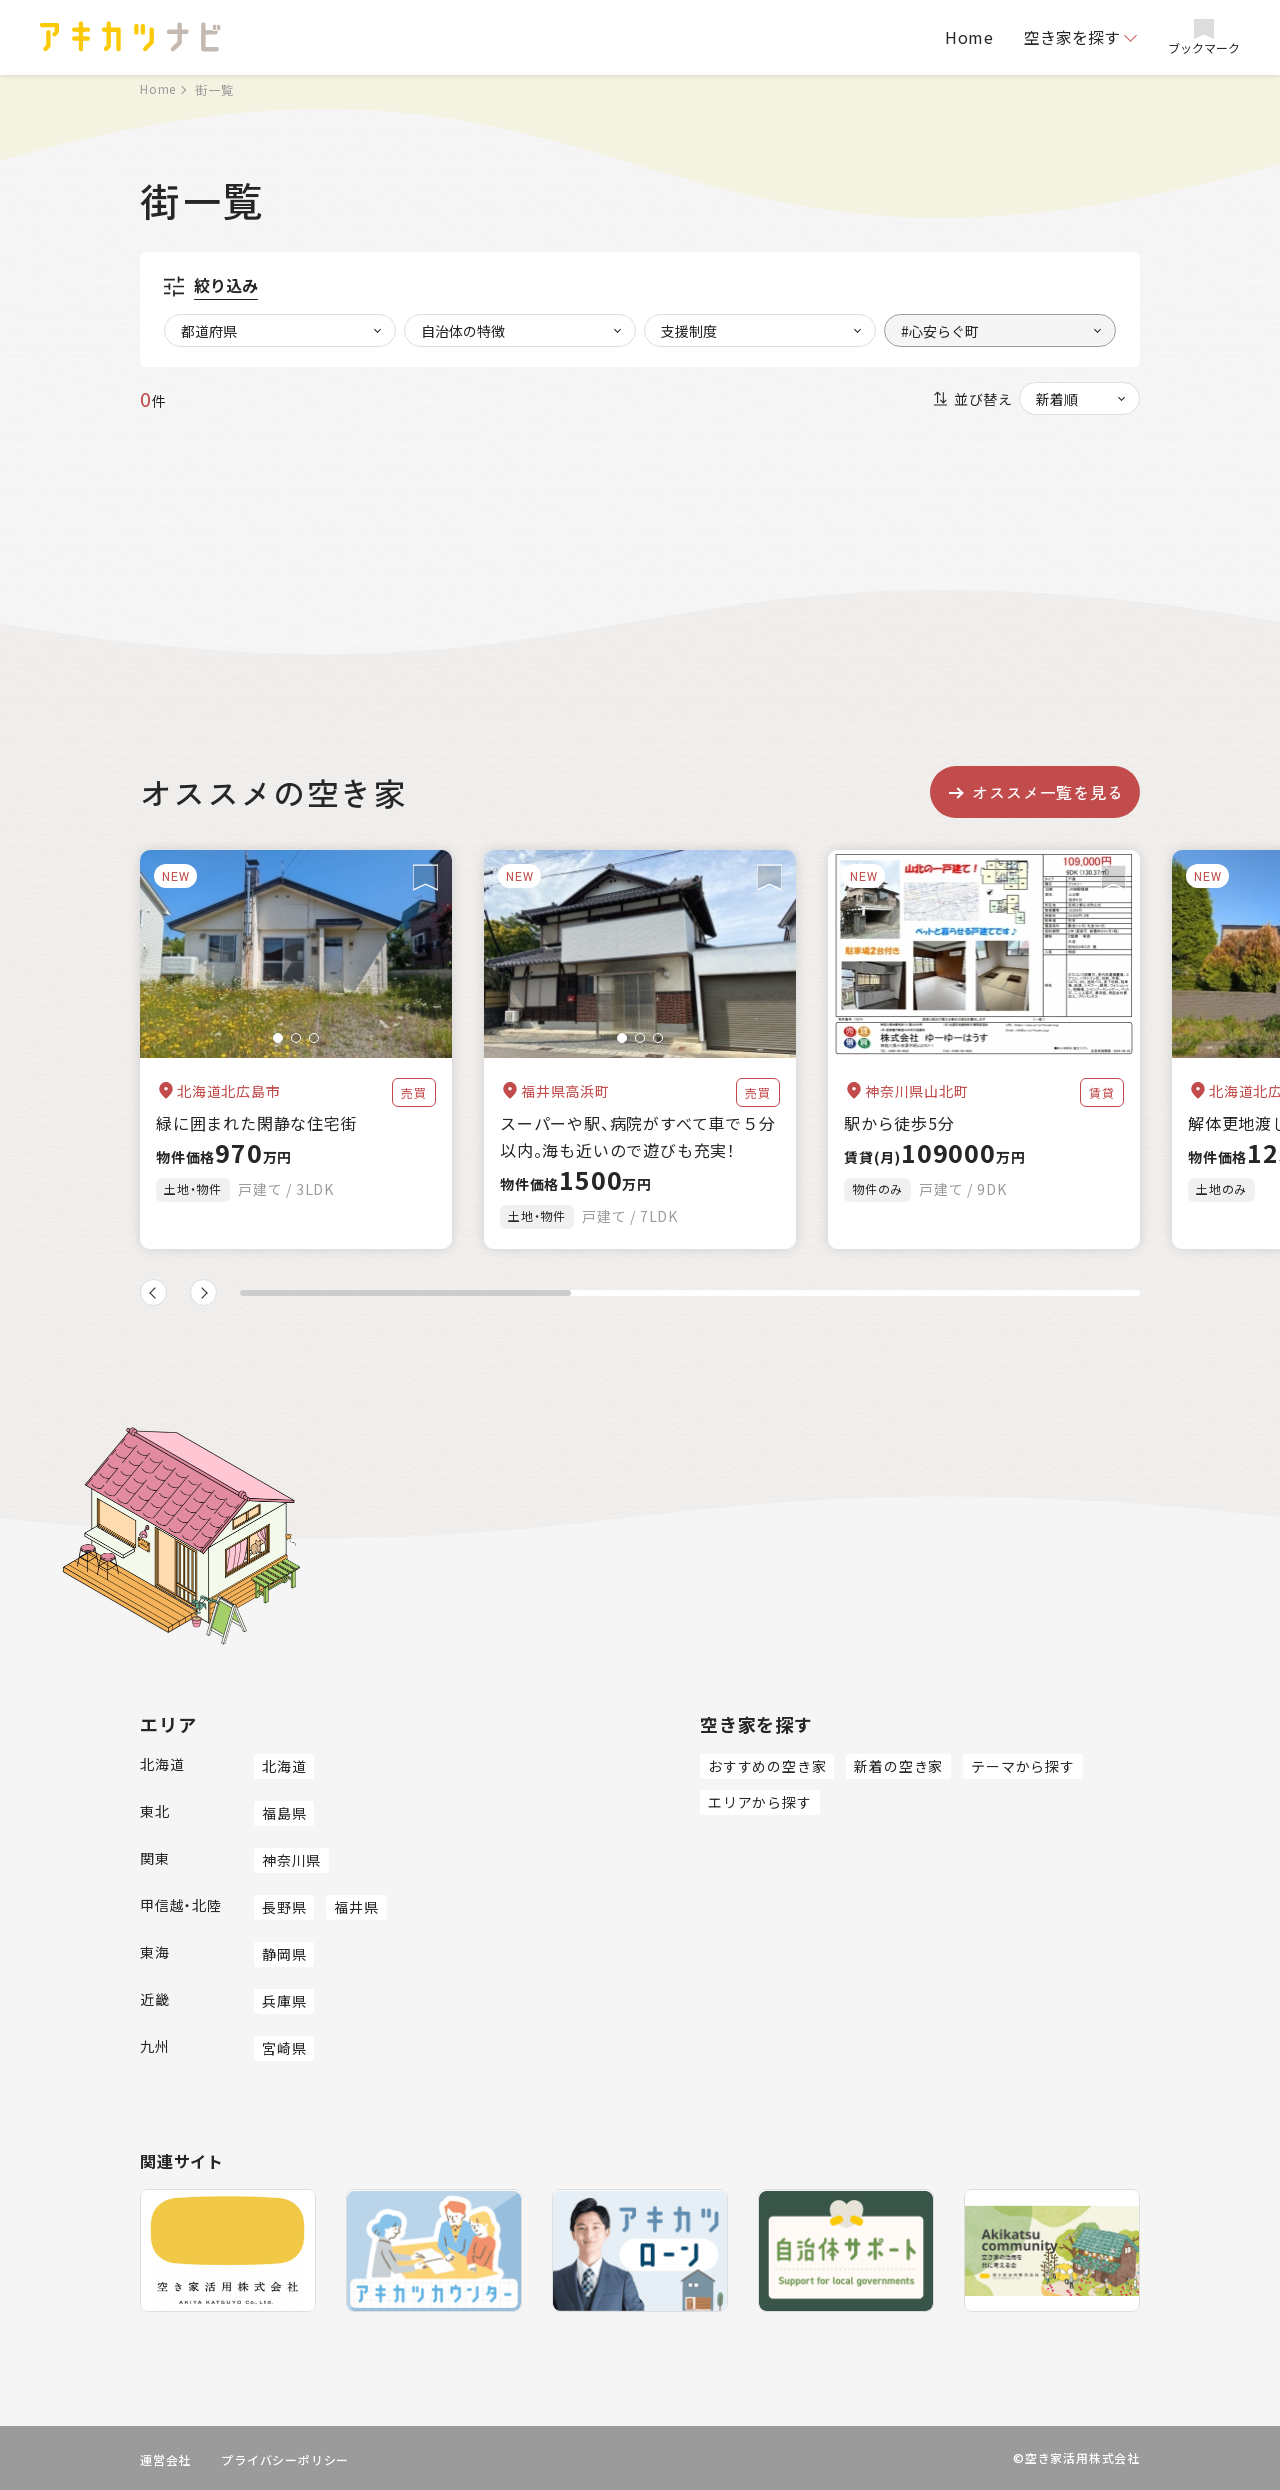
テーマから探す (1023, 1766)
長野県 (284, 1907)
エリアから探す (760, 1802)
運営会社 (165, 2459)
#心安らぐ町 (940, 331)
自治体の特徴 (463, 331)
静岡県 (284, 1954)
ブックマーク (1204, 37)
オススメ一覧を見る (1034, 792)
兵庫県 (284, 2001)
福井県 (356, 1907)
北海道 (284, 1766)
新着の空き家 (898, 1766)
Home (969, 37)
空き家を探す (1072, 37)
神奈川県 (291, 1860)
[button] (278, 1038)
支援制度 (689, 331)
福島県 (284, 1813)
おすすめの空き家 (767, 1766)
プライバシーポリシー (285, 2459)
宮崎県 (284, 2048)
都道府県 (209, 331)
